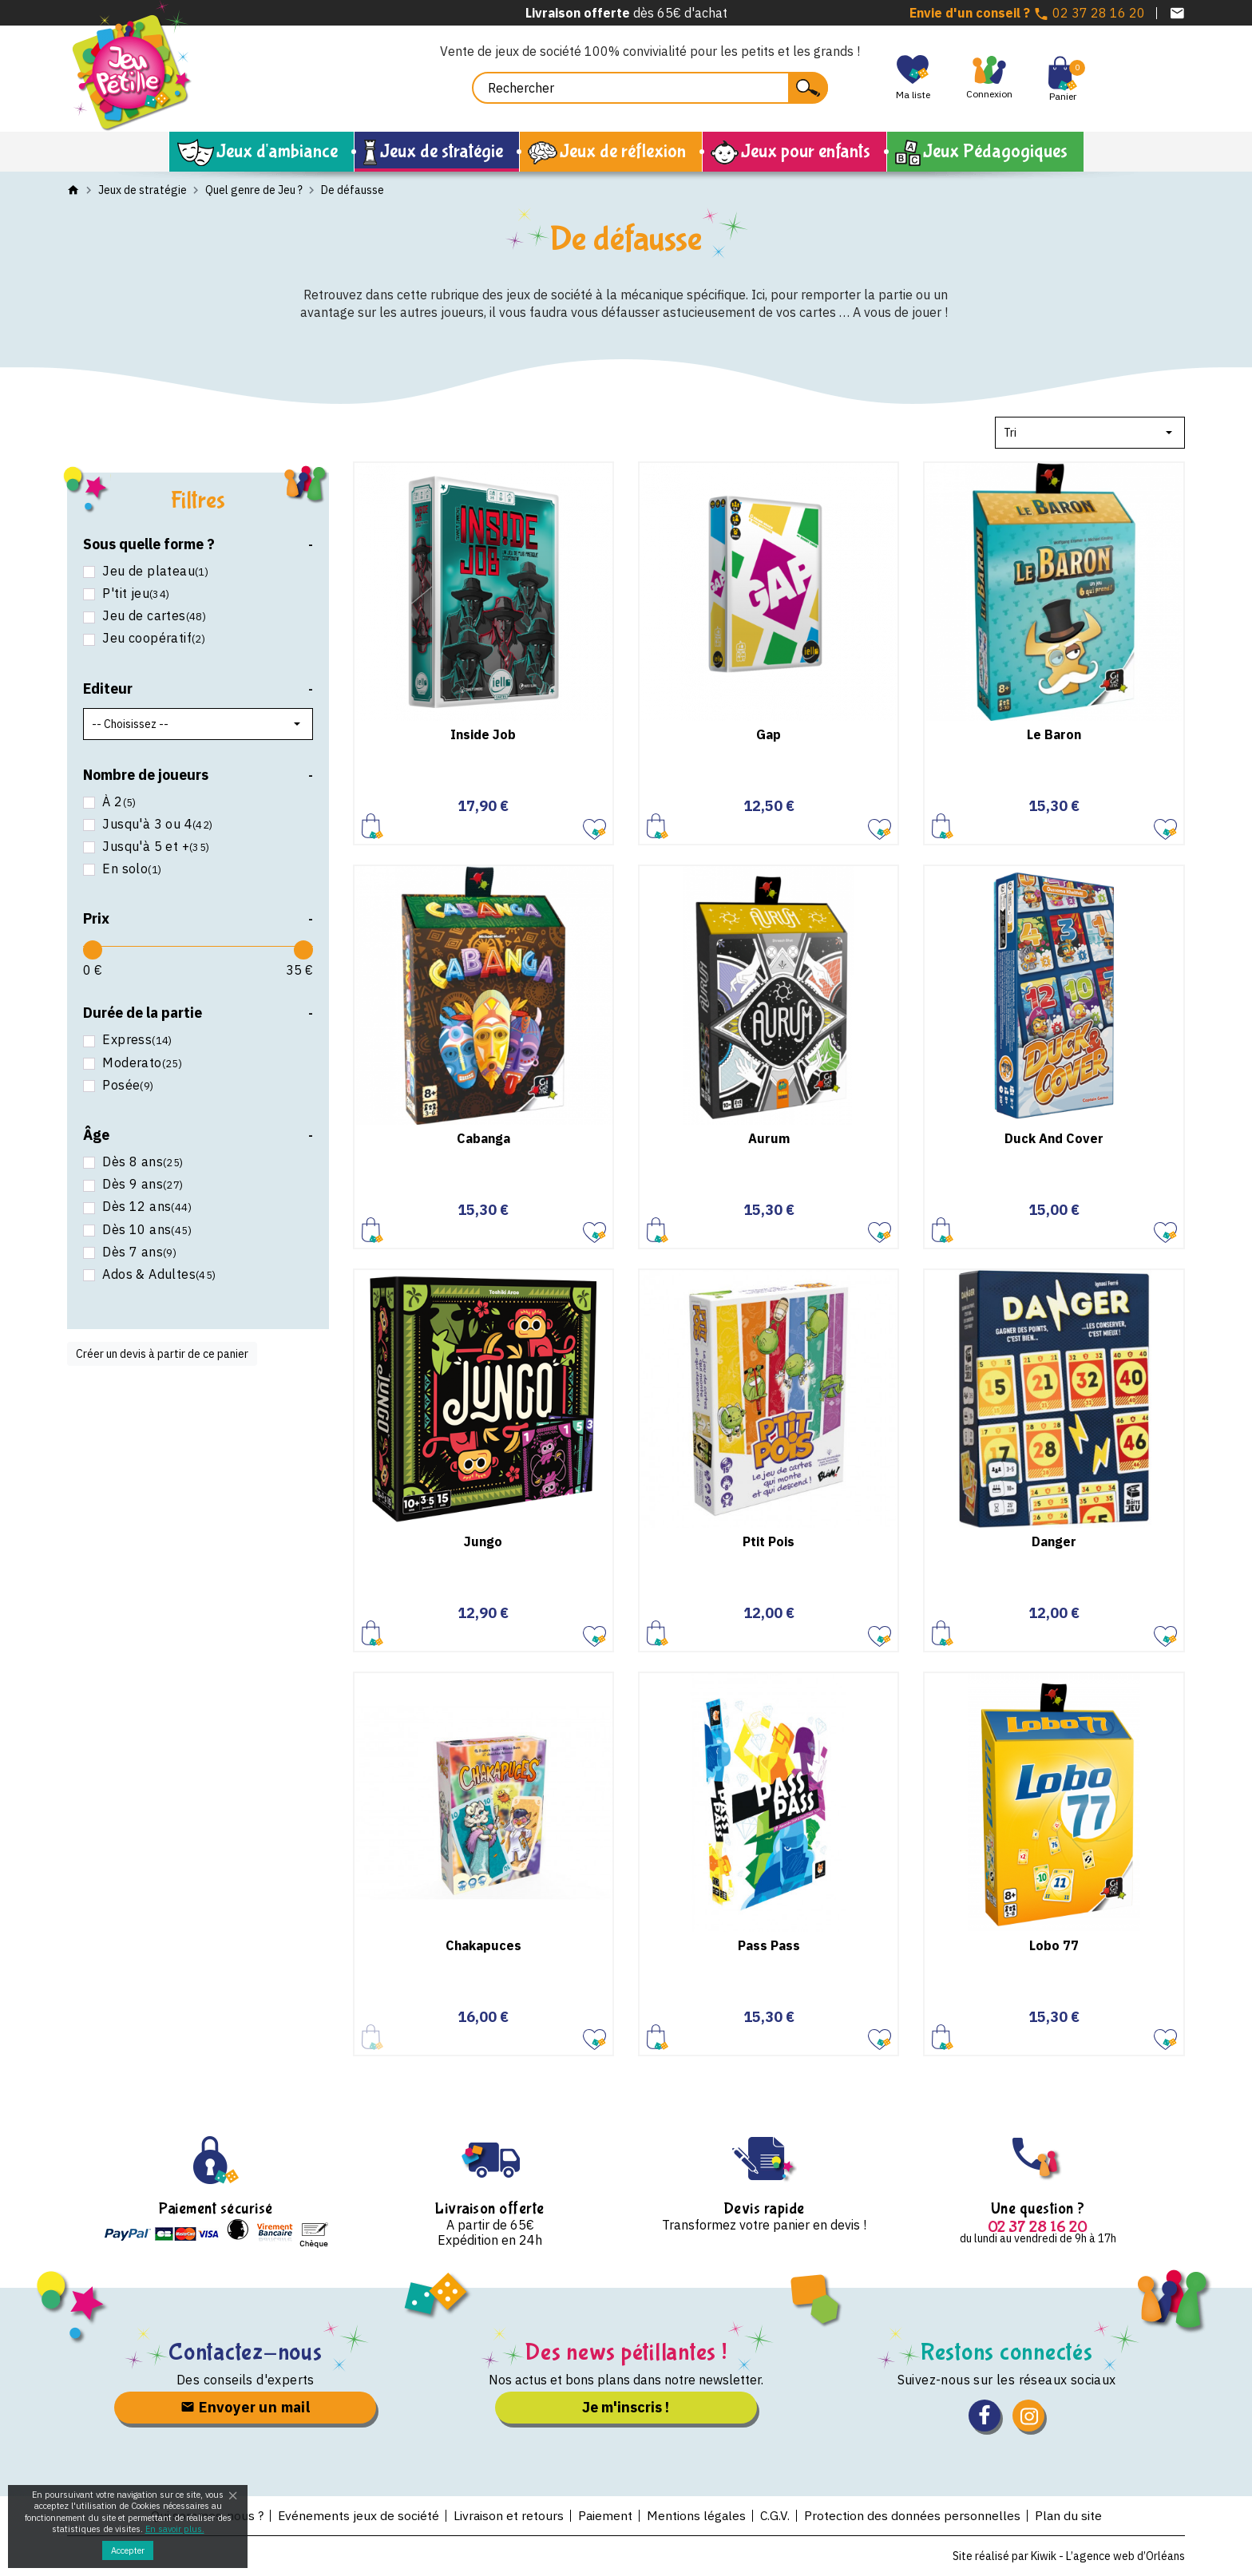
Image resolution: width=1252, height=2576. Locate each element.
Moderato (140, 1062)
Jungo (483, 1541)
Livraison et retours (507, 2515)
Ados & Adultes (157, 1274)
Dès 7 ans (137, 1252)
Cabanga (483, 1138)
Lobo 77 (1054, 1945)
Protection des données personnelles (914, 2515)
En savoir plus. (174, 2528)
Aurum (769, 1138)
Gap (768, 734)
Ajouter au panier (372, 826)
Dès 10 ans (145, 1229)
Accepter (128, 2550)
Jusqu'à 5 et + (154, 846)
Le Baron (1054, 734)
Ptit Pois (768, 1541)
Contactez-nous (245, 2352)
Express (135, 1039)
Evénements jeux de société (356, 2515)
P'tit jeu (134, 593)
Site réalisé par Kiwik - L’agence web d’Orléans (1069, 2556)
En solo (130, 868)
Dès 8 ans (141, 1161)
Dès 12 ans (145, 1206)
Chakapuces (483, 1945)
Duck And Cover (1053, 1138)
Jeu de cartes (152, 615)
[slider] (92, 950)
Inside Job (483, 734)
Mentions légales (697, 2515)
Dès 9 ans (141, 1184)
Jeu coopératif (152, 638)
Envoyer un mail (245, 2407)
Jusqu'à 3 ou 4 (156, 824)
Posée (126, 1085)
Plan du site (1070, 2515)
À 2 (118, 801)
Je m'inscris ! (625, 2407)
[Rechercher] (650, 88)
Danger (1054, 1541)
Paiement (604, 2515)
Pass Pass (769, 1945)
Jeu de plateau (153, 571)
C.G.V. (776, 2515)
